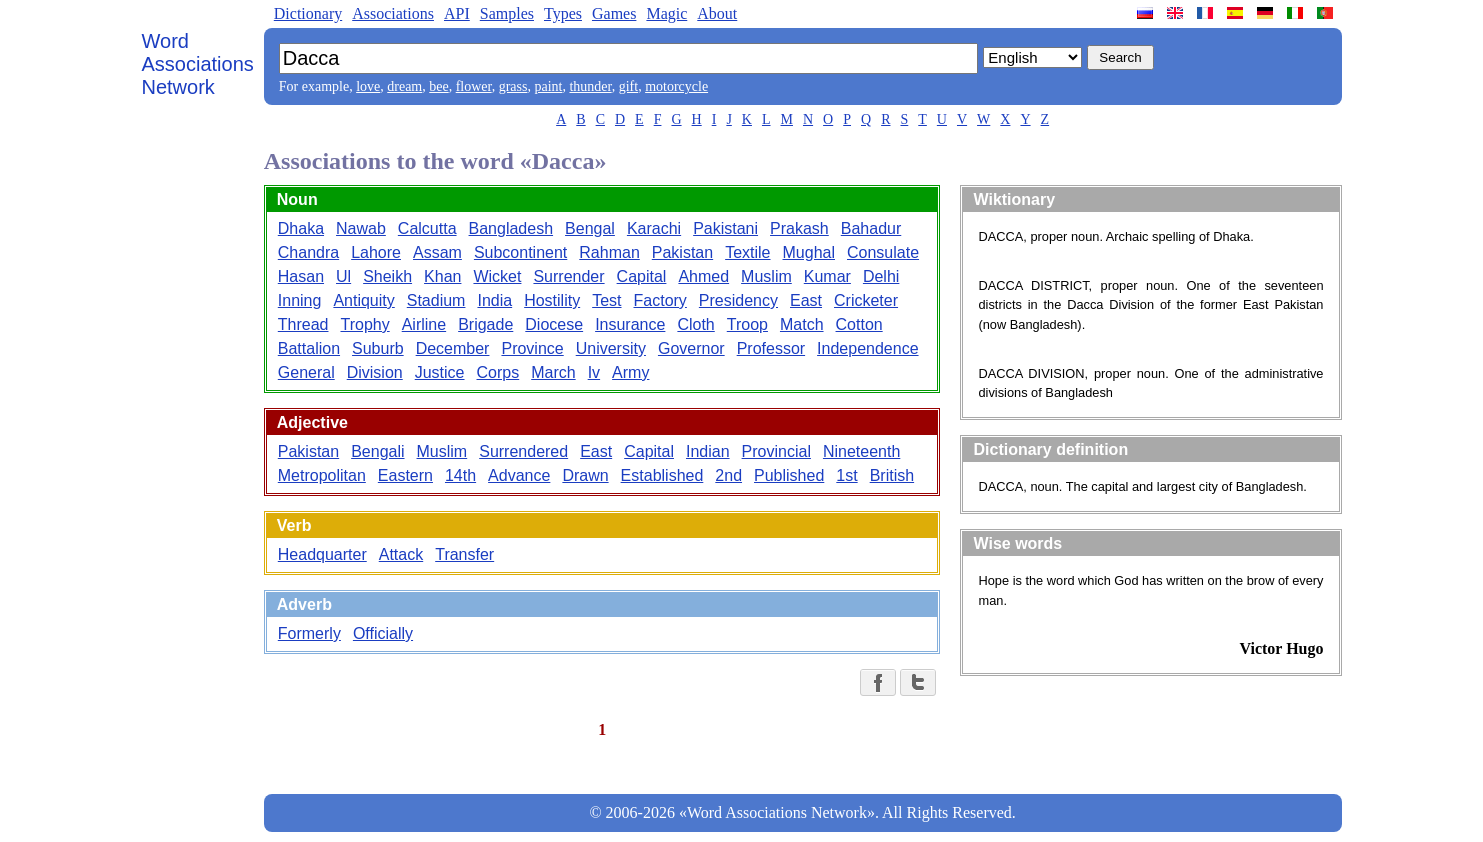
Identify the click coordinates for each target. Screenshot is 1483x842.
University (611, 348)
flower (474, 86)
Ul (343, 276)
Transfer (464, 554)
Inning (300, 300)
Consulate (883, 252)
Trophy (364, 324)
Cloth (695, 324)
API (457, 13)
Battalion (309, 348)
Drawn (585, 475)
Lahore (376, 252)
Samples (507, 13)
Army (630, 372)
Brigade (485, 324)
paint (548, 86)
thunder (590, 86)
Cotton (859, 324)
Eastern (405, 475)
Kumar (827, 276)
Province (532, 348)
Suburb (378, 348)
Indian (708, 451)
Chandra (308, 252)
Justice (440, 372)
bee (438, 86)
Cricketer (866, 300)
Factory (660, 300)
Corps (498, 372)
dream (404, 86)
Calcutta (427, 228)
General (306, 372)
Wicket (497, 276)
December (453, 348)
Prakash (799, 228)
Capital (642, 276)
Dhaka (301, 228)
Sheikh (387, 276)
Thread (303, 324)
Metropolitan (322, 475)
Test (606, 300)
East (806, 300)
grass (513, 86)
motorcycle (676, 86)
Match (802, 324)
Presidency (738, 300)
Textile (747, 252)
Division (375, 372)
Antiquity (363, 300)
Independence (867, 348)
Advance (519, 475)
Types (563, 13)
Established (662, 475)
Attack (401, 554)
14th (460, 475)
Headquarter (322, 554)
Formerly (309, 633)
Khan (442, 276)
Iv (594, 372)
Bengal (590, 228)
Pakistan (682, 252)
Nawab (361, 228)
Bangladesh (511, 228)
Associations (393, 13)
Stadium (436, 300)
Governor (691, 348)
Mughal (809, 252)
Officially (383, 633)
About (717, 13)
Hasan (301, 276)
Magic (666, 13)
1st (846, 475)
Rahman (609, 252)
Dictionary (308, 13)
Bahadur (871, 228)
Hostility (552, 300)
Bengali (377, 451)
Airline (424, 324)
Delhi (881, 276)
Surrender (568, 276)
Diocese (554, 324)
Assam (437, 252)
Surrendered (523, 451)
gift (628, 86)
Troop (747, 324)
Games (614, 13)
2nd (728, 475)
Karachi (654, 228)
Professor (771, 348)
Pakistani (725, 228)
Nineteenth (861, 451)
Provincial (776, 451)
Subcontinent (520, 252)
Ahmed (703, 276)
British (892, 475)
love (368, 86)
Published (789, 475)
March (553, 372)
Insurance (630, 324)
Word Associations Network (198, 64)
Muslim (766, 276)
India (494, 300)
